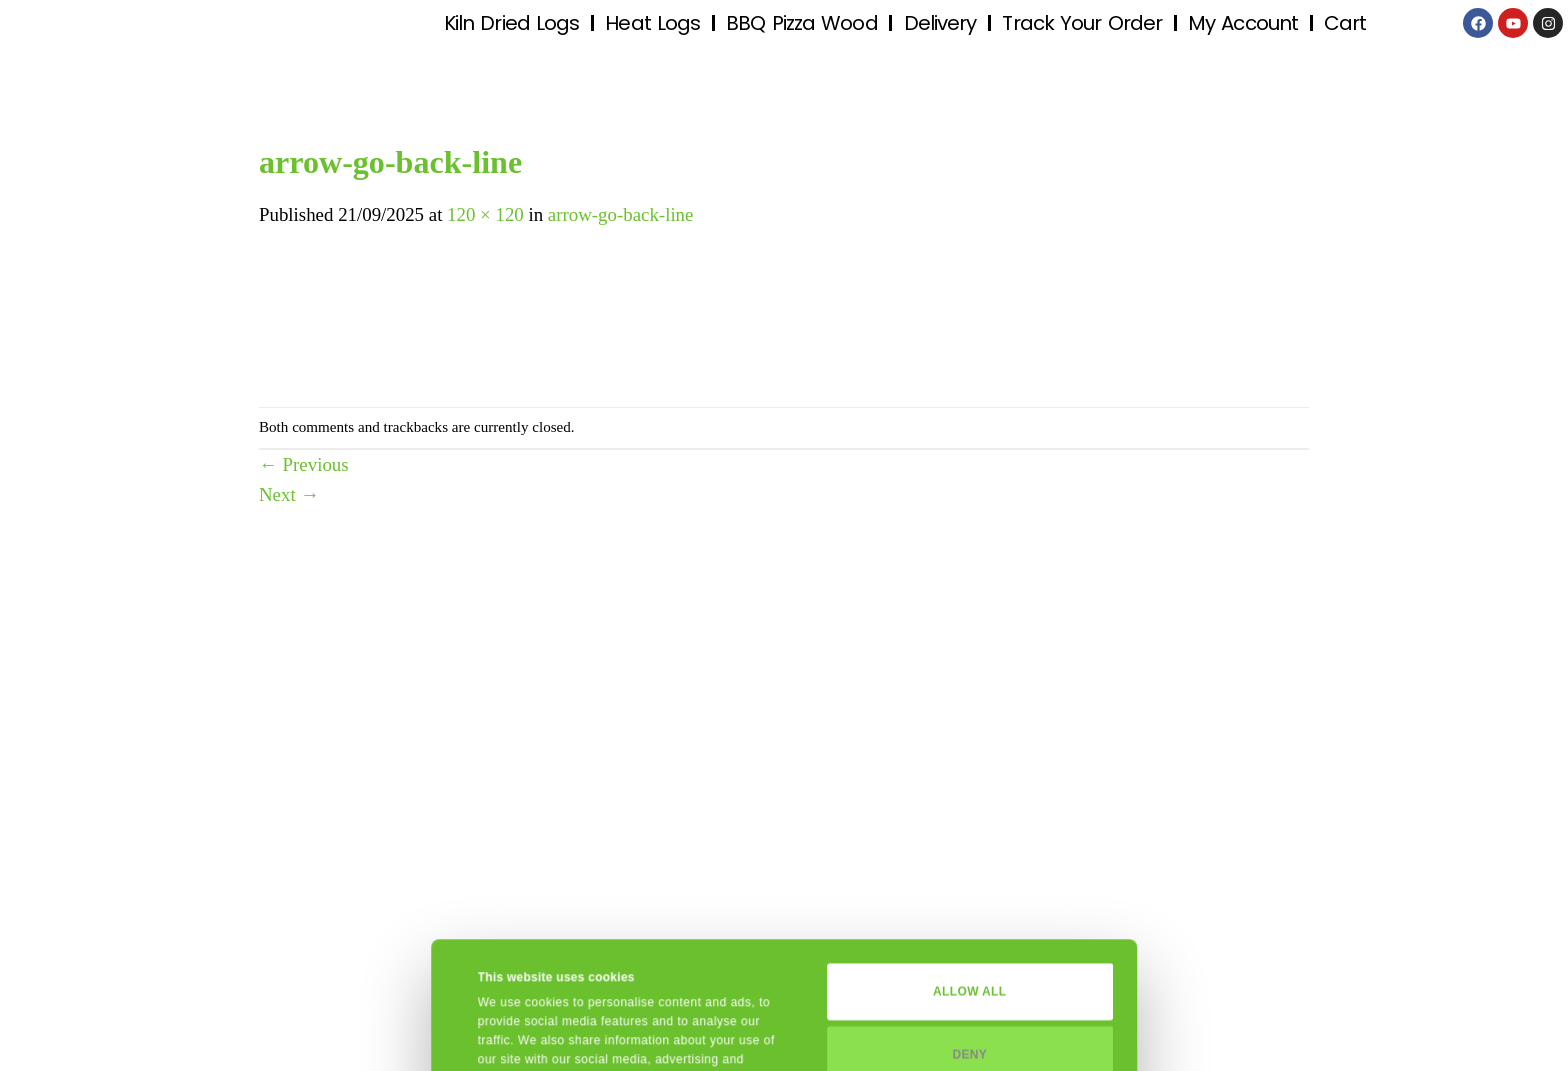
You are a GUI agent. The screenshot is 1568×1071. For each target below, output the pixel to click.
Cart (1345, 23)
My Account (1243, 23)
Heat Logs (652, 23)
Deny (969, 927)
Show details (515, 1035)
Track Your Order (1082, 23)
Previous (304, 464)
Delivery (940, 23)
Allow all (969, 865)
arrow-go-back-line (621, 214)
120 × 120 (485, 214)
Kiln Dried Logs (512, 23)
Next (289, 494)
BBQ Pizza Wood (801, 23)
